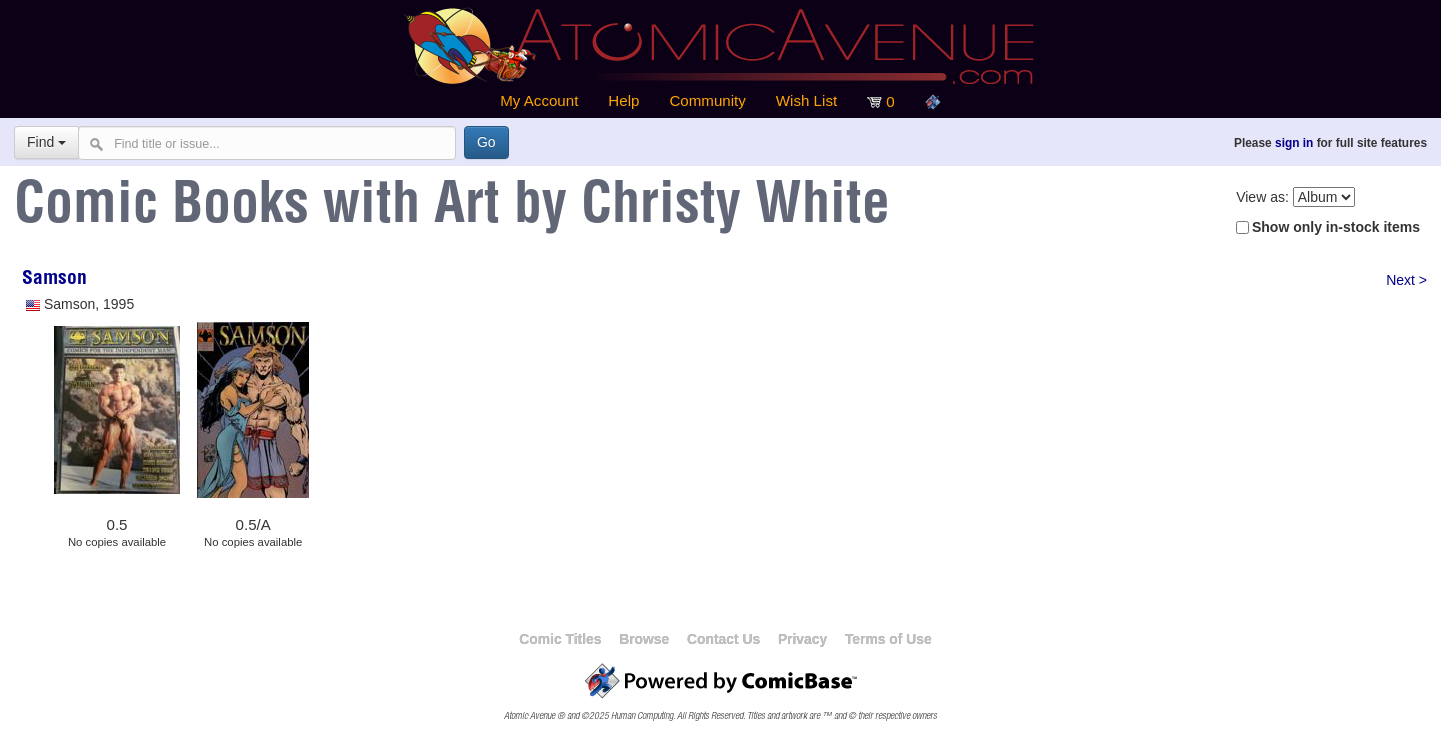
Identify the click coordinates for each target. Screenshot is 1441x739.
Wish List (806, 100)
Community (707, 100)
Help (623, 100)
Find (46, 142)
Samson (54, 280)
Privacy (802, 639)
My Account (539, 100)
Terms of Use (888, 639)
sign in (1294, 143)
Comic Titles (560, 639)
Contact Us (723, 639)
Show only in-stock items (1336, 227)
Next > (1406, 280)
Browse (644, 639)
